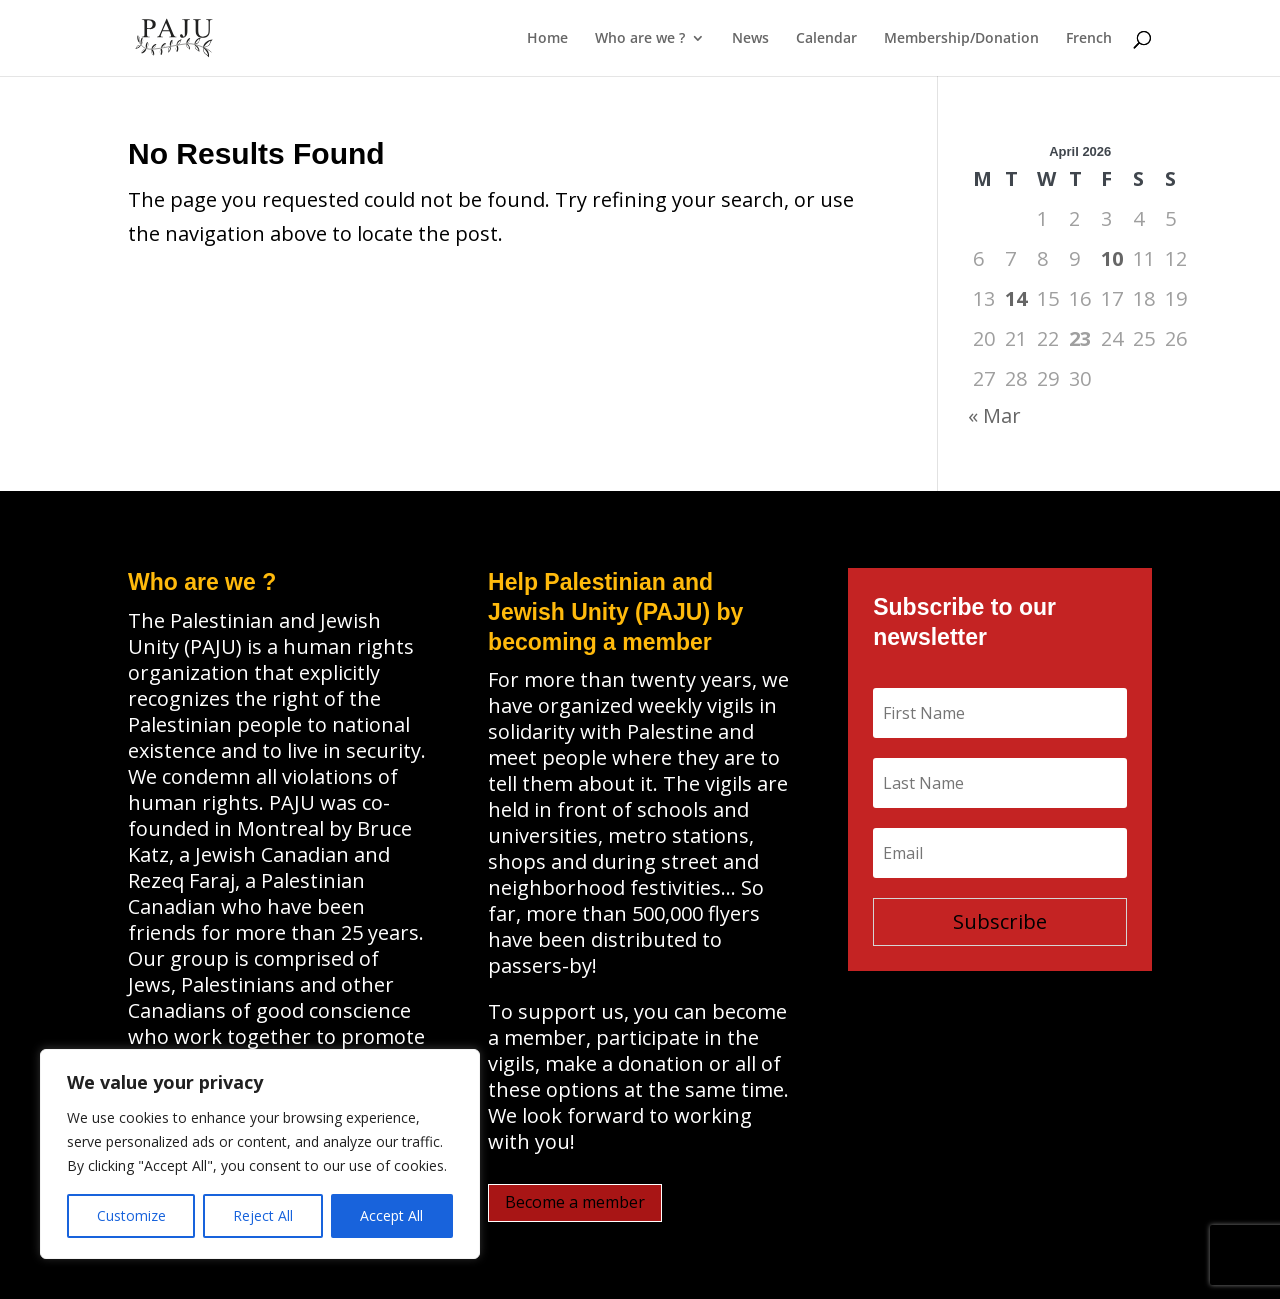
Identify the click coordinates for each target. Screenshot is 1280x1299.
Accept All (391, 1215)
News (750, 39)
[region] (260, 1154)
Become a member (575, 1202)
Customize (131, 1215)
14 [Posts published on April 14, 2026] (1016, 298)
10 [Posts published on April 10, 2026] (1112, 258)
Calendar (826, 39)
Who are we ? (640, 39)
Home (547, 39)
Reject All (263, 1215)
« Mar (994, 415)
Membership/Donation (961, 39)
